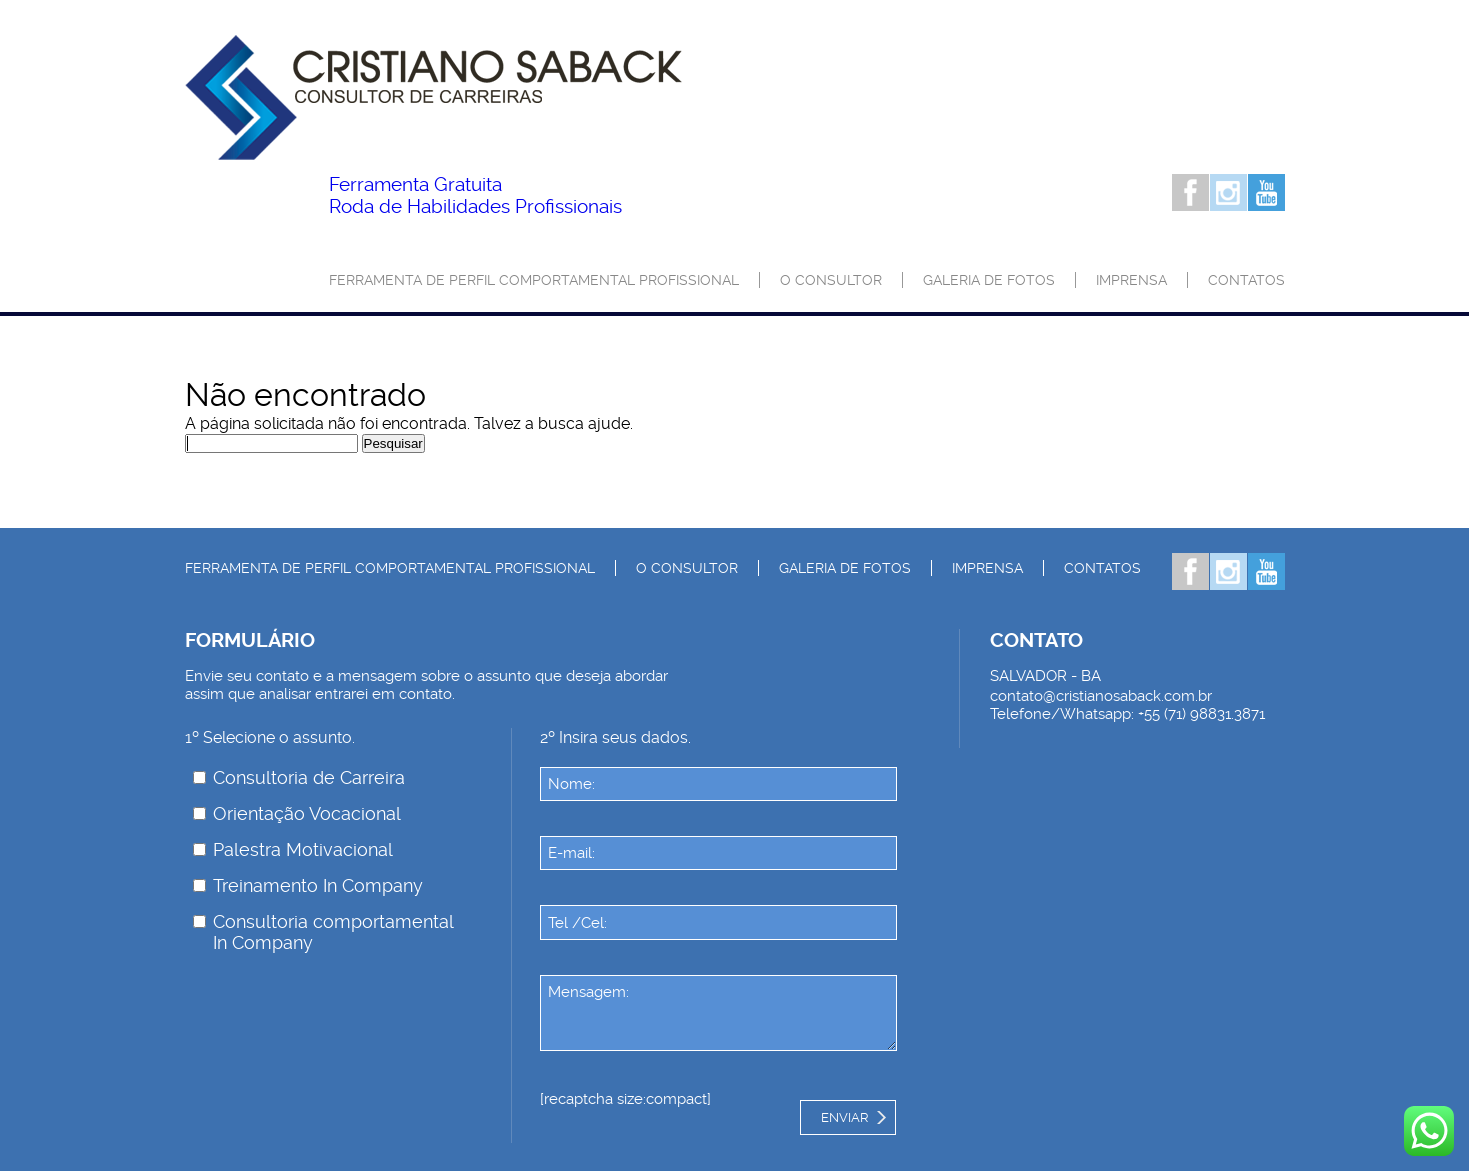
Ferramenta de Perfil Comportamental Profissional (534, 280)
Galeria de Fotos (989, 280)
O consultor (831, 280)
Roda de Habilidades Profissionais (475, 196)
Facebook (1190, 192)
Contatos (1246, 280)
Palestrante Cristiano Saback (433, 97)
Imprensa (1131, 280)
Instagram (1228, 192)
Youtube (1266, 192)
